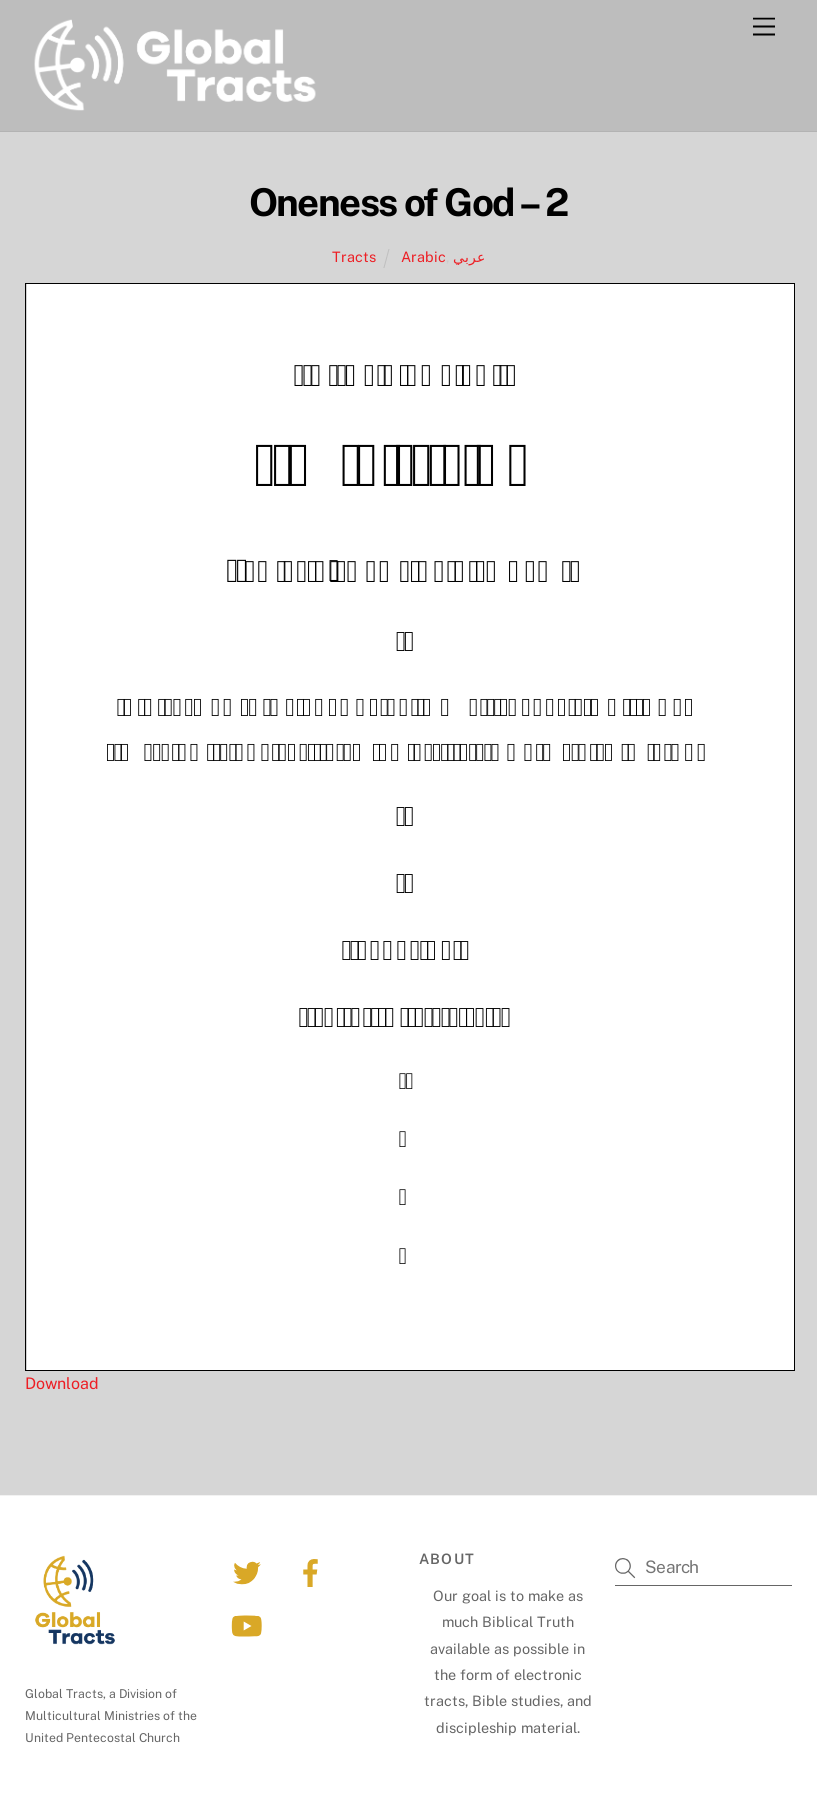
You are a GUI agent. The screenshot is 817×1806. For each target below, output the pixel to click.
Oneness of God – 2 (408, 202)
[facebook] (314, 1571)
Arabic (423, 256)
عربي (469, 256)
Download (62, 1383)
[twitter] (250, 1571)
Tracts (354, 256)
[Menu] (764, 27)
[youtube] (250, 1624)
